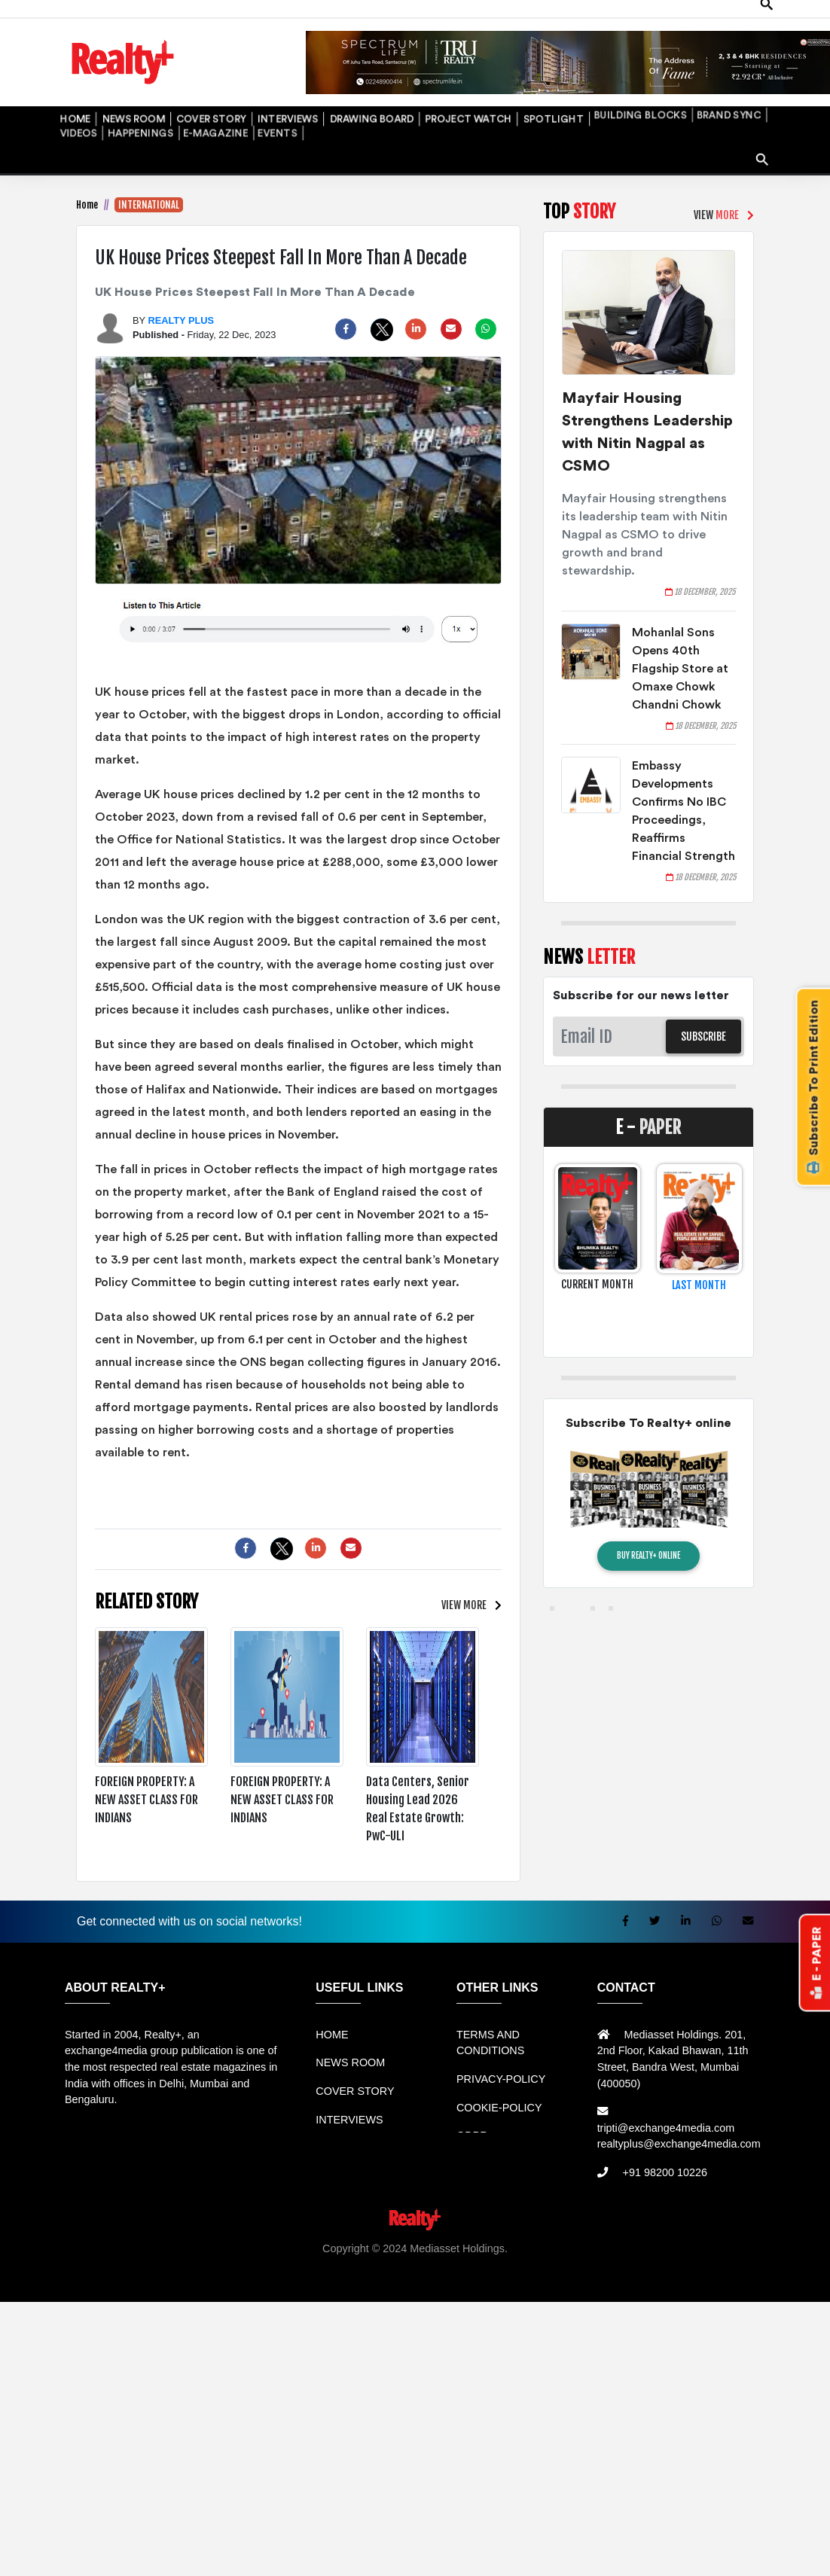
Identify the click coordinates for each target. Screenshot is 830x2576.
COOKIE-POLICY (499, 2087)
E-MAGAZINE (732, 94)
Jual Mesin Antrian (414, 2244)
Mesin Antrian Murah (618, 2244)
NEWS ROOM (113, 94)
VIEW (468, 1584)
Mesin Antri (760, 2244)
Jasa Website (535, 2260)
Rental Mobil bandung (61, 2244)
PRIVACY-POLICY (500, 2058)
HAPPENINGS (672, 94)
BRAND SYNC (577, 94)
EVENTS (71, 112)
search (758, 122)
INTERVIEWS (233, 94)
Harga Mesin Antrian (514, 2244)
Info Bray (320, 2260)
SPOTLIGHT (441, 94)
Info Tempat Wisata (391, 2260)
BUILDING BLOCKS (508, 94)
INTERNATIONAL (148, 184)
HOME (68, 94)
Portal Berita (470, 2260)
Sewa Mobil (336, 2244)
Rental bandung (263, 2244)
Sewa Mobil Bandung (168, 2244)
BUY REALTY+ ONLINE (648, 1534)
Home (87, 184)
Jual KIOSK (702, 2244)
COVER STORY (174, 94)
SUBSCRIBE (703, 1015)
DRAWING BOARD (299, 94)
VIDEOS (624, 94)
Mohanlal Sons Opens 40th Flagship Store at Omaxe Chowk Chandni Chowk (680, 647)
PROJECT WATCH (374, 94)
